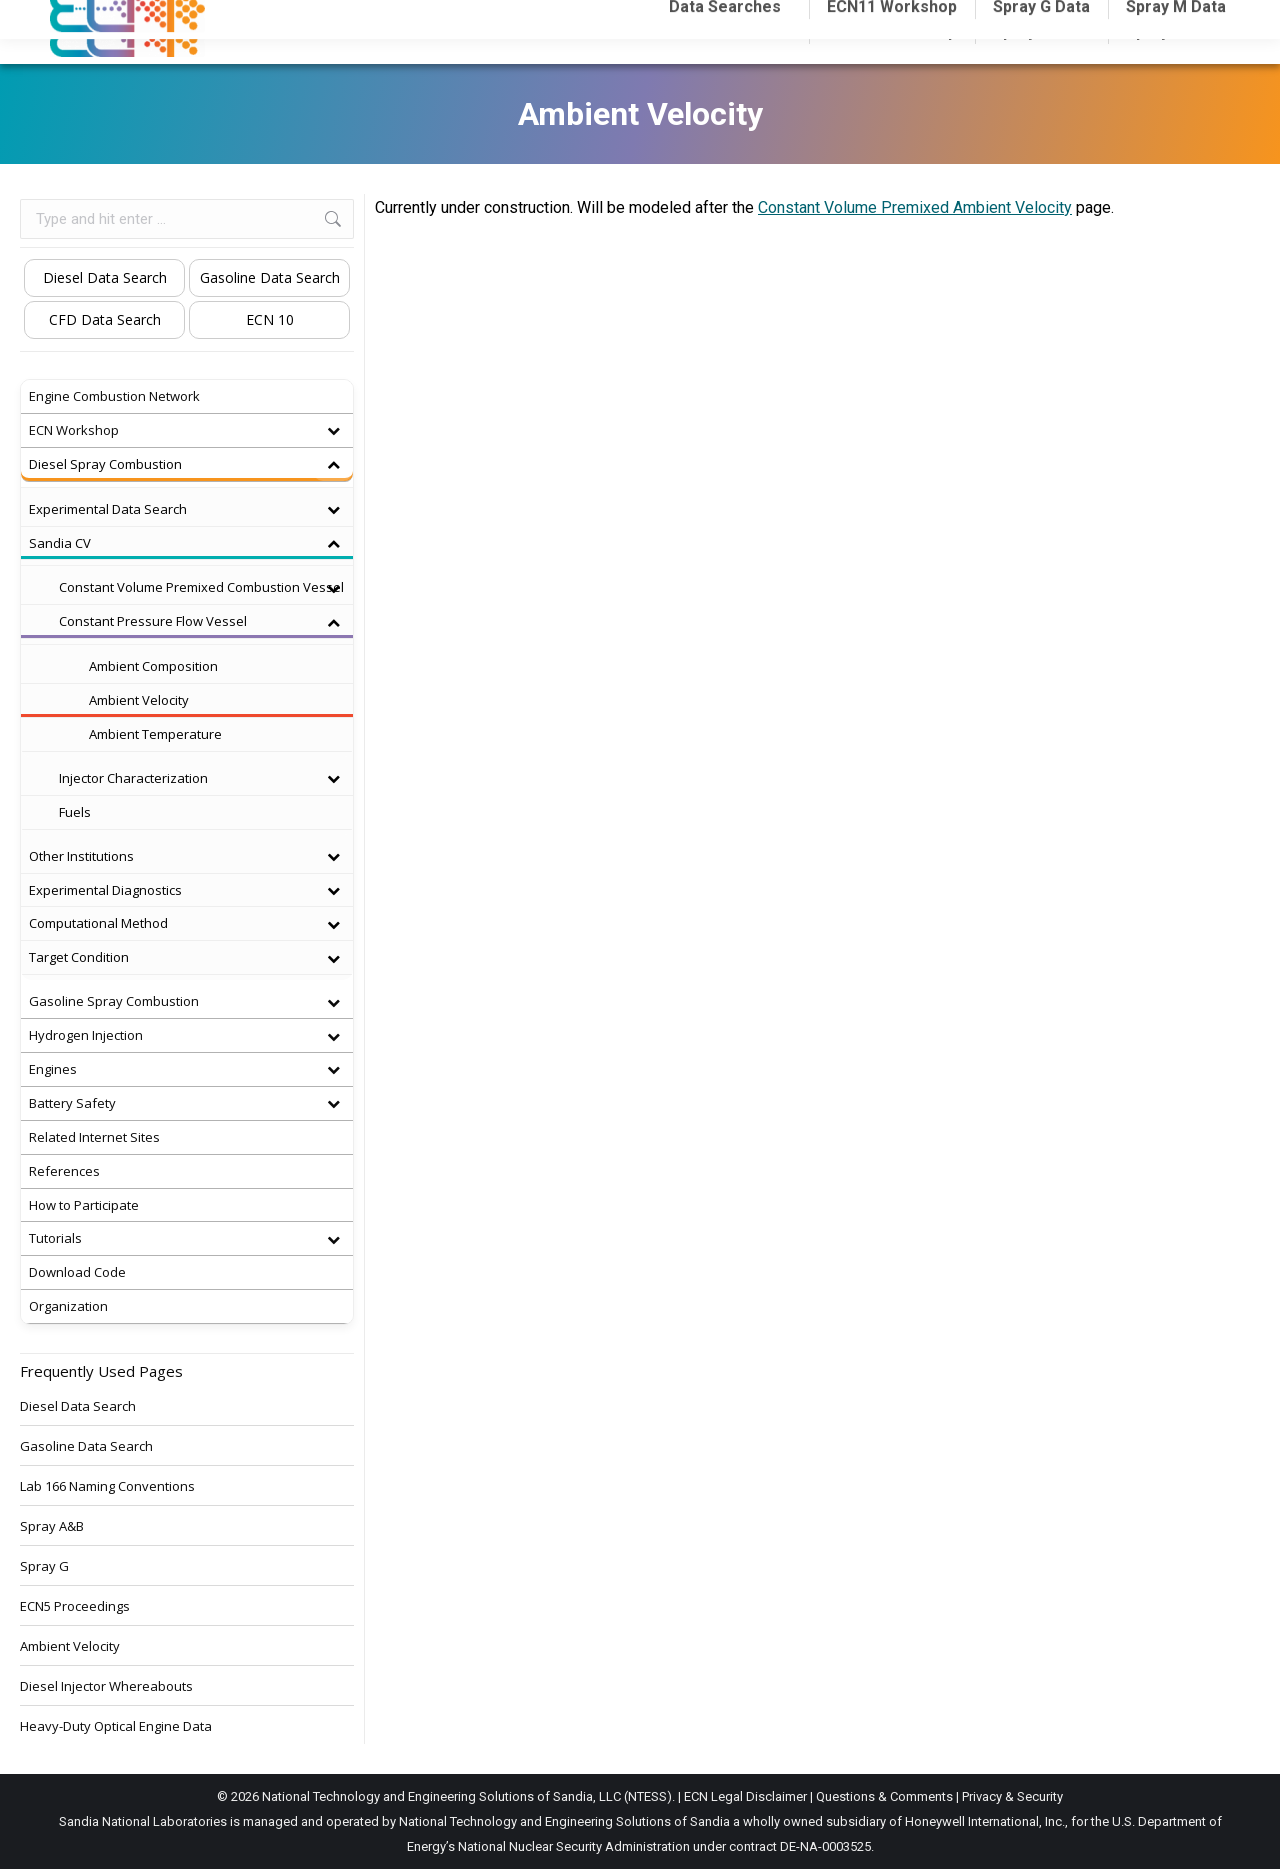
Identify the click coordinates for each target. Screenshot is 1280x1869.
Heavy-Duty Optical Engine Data (116, 1726)
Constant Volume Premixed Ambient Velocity (915, 207)
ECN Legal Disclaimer (745, 1796)
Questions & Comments (884, 1796)
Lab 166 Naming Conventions (107, 1486)
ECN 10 (270, 319)
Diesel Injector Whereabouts (106, 1686)
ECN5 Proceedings (75, 1606)
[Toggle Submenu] (333, 430)
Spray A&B (52, 1526)
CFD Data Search (105, 319)
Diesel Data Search (105, 277)
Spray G (44, 1566)
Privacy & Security (1012, 1796)
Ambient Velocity (70, 1646)
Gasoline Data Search (270, 277)
